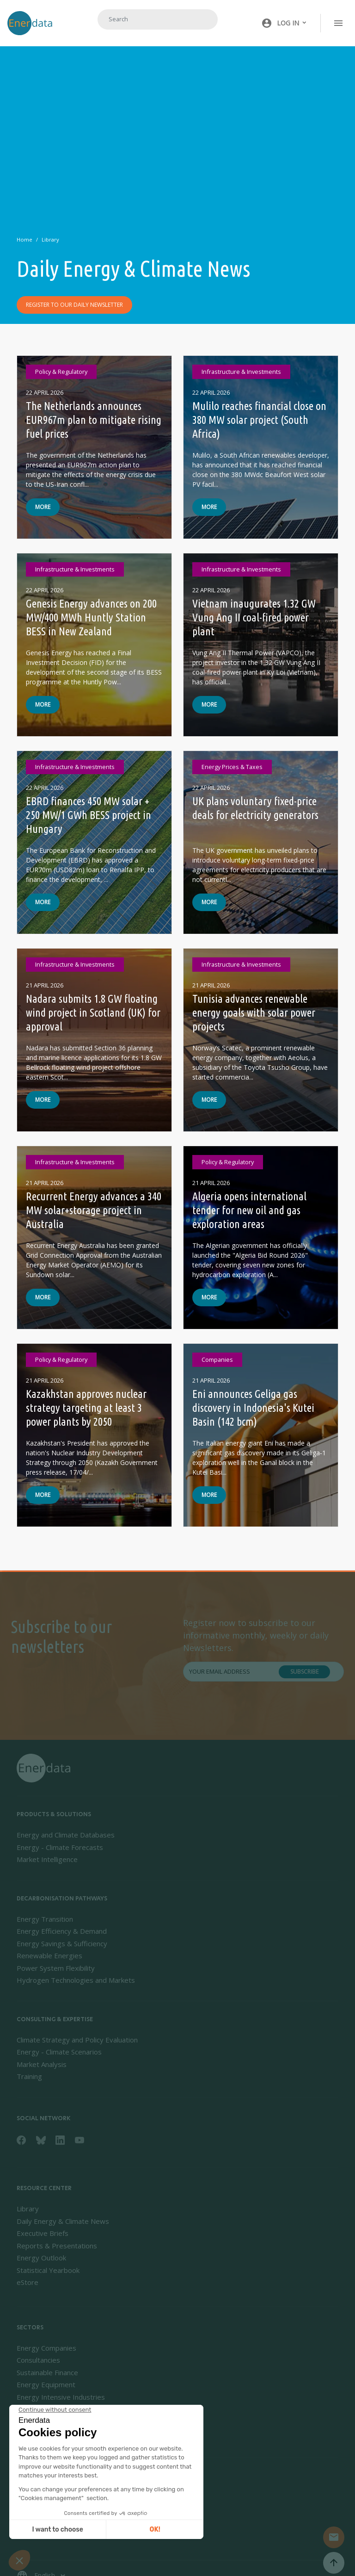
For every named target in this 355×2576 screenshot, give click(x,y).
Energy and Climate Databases (66, 1834)
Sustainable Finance (47, 2372)
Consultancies (38, 2360)
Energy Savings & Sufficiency (62, 1943)
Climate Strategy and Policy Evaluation (77, 2039)
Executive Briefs (42, 2233)
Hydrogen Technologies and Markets (76, 1980)
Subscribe (304, 1678)
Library (50, 239)
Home (24, 239)
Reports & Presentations (57, 2245)
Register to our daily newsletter (74, 305)
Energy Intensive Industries (61, 2397)
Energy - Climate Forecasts (60, 1847)
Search (199, 19)
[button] (284, 23)
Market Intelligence (47, 1859)
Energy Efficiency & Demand (62, 1931)
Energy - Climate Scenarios (59, 2051)
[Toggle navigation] (338, 23)
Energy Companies (46, 2348)
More (42, 513)
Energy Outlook (41, 2257)
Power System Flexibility (56, 1968)
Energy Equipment (46, 2384)
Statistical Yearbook (48, 2270)
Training (29, 2076)
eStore (27, 2282)
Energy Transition (45, 1919)
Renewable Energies (49, 1955)
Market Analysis (42, 2064)
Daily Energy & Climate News (63, 2221)
